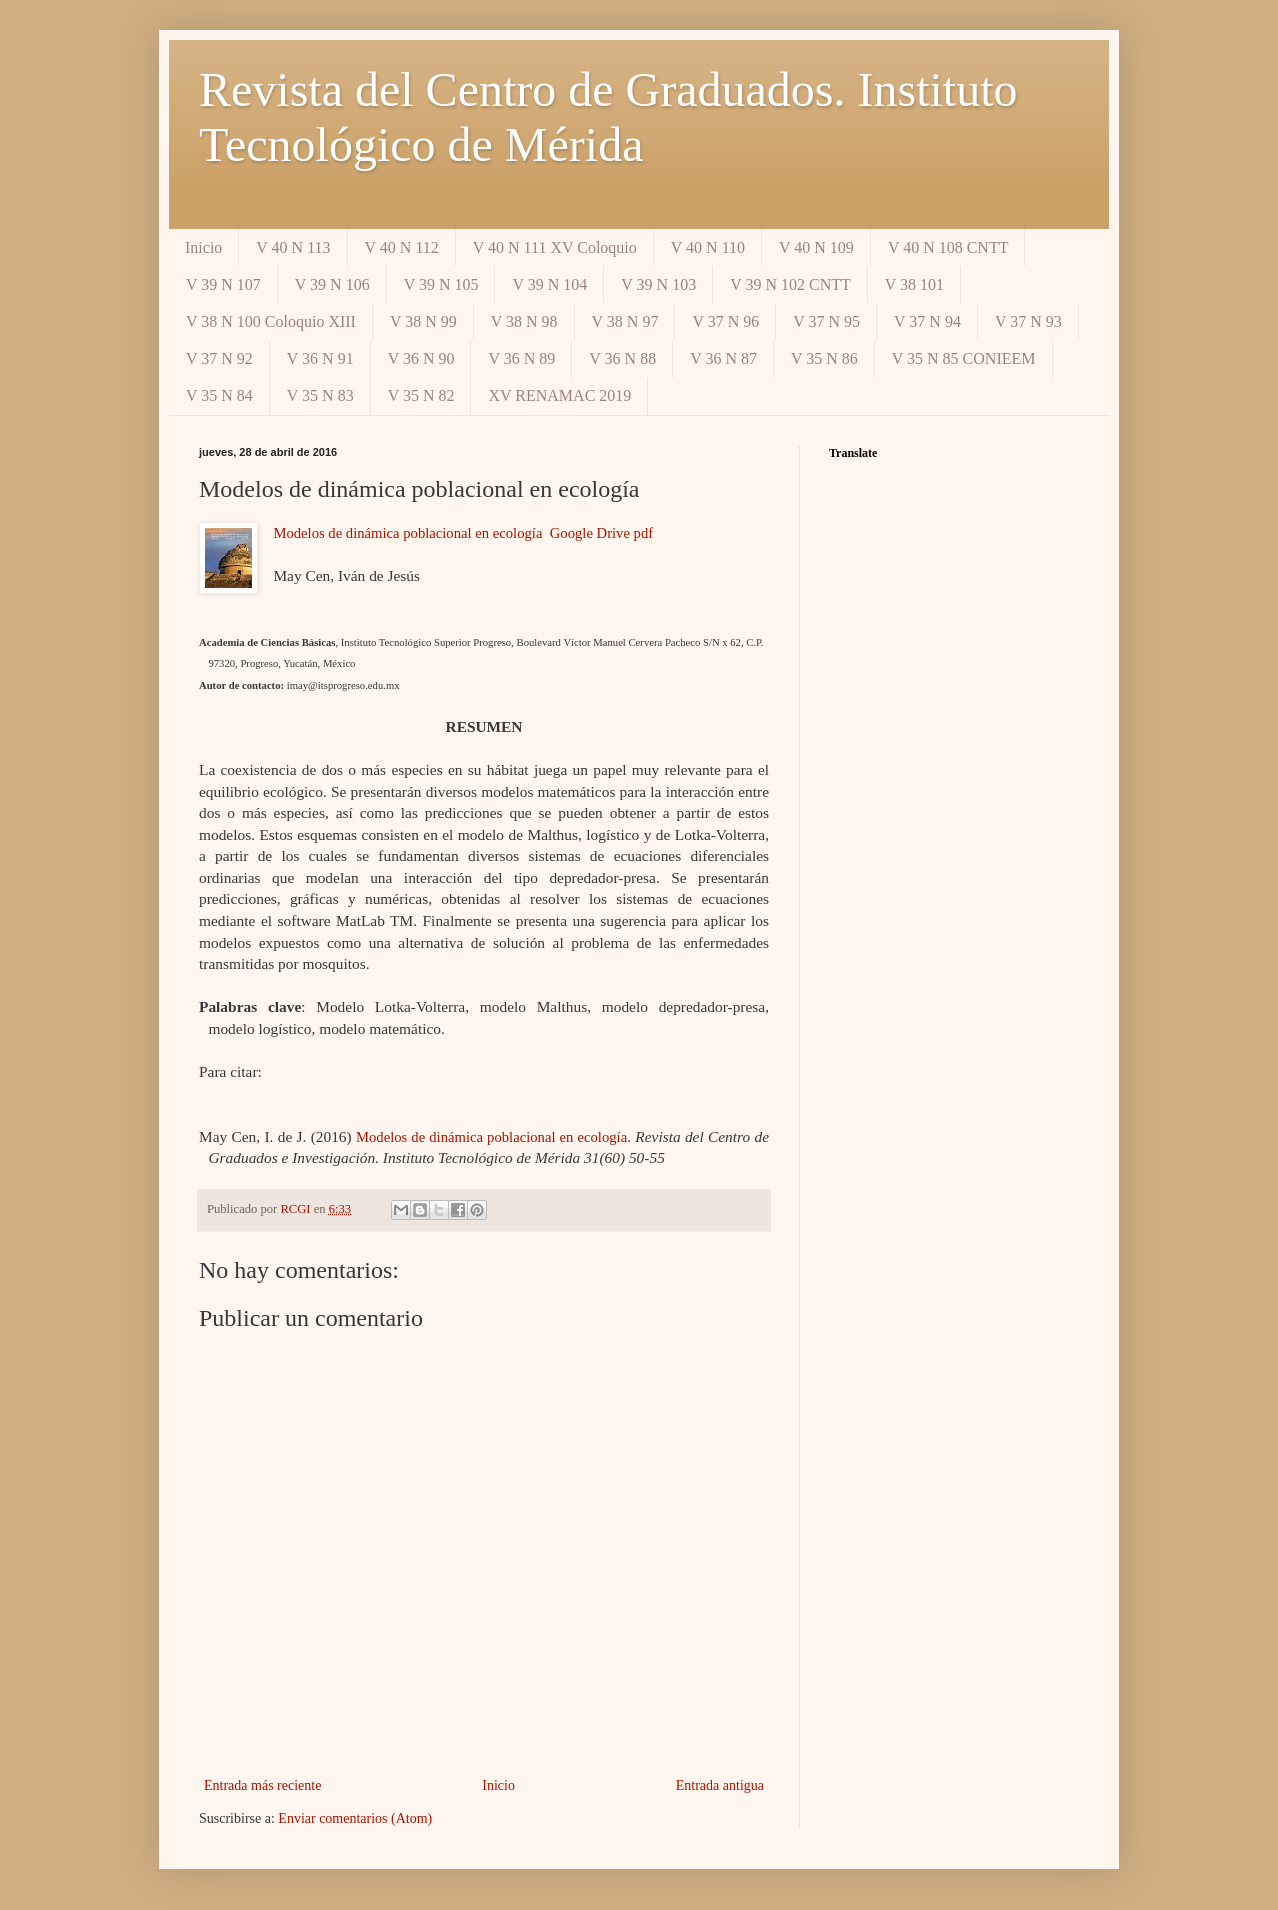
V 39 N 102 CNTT (790, 284)
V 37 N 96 (725, 321)
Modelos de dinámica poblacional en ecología (407, 533)
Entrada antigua (720, 1785)
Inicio (203, 247)
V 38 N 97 (625, 321)
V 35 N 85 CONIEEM (964, 358)
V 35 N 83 (320, 395)
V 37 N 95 (826, 321)
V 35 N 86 (824, 358)
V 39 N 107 (223, 284)
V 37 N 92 (219, 358)
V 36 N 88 (622, 358)
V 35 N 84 (219, 395)
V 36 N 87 (723, 358)
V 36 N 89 (521, 358)
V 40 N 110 (708, 247)
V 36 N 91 (320, 358)
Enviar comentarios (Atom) (355, 1818)
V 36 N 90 (421, 358)
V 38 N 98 (524, 321)
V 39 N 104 (549, 284)
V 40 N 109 (816, 247)
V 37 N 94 (927, 321)
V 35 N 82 (421, 395)
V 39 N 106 (332, 284)
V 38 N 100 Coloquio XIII (271, 321)
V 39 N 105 (441, 284)
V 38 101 (914, 284)
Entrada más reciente (262, 1785)
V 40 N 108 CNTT (948, 247)
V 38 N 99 (423, 321)
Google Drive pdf (601, 533)
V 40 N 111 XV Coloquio (555, 247)
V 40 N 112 (402, 247)
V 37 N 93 (1028, 321)
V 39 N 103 (658, 284)
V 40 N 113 (293, 247)
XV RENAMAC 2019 (559, 395)
